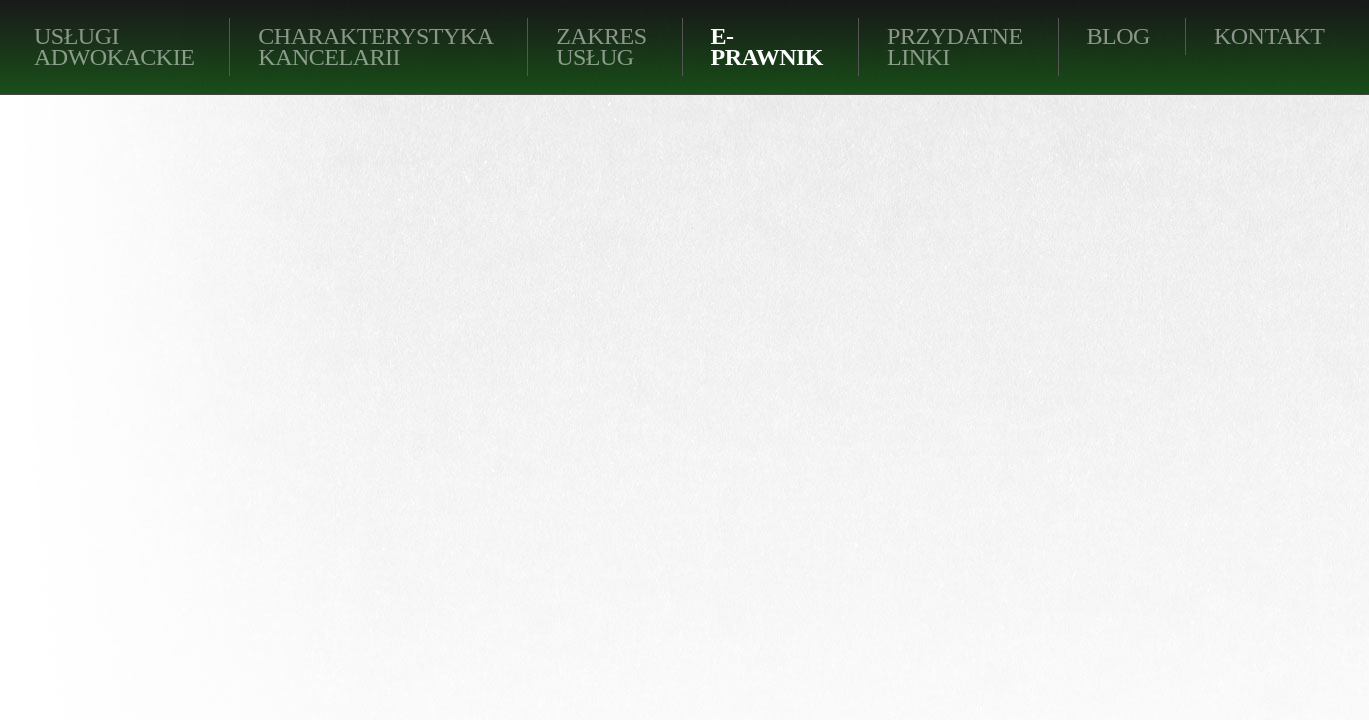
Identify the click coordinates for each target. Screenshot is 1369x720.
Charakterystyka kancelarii (375, 46)
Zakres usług (601, 46)
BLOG (1118, 36)
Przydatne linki (955, 46)
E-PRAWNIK (767, 46)
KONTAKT (1269, 36)
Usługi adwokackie (114, 46)
